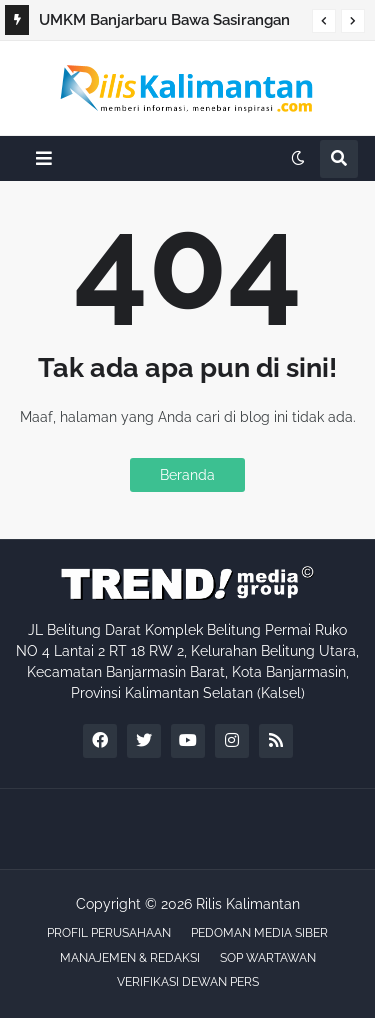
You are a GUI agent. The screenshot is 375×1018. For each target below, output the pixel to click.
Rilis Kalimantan (248, 904)
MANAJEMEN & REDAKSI (130, 958)
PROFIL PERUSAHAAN (109, 933)
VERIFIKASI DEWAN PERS (188, 982)
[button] (324, 21)
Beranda (187, 475)
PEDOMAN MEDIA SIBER (259, 933)
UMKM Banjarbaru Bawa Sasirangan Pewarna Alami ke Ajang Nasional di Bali (166, 23)
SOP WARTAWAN (268, 958)
